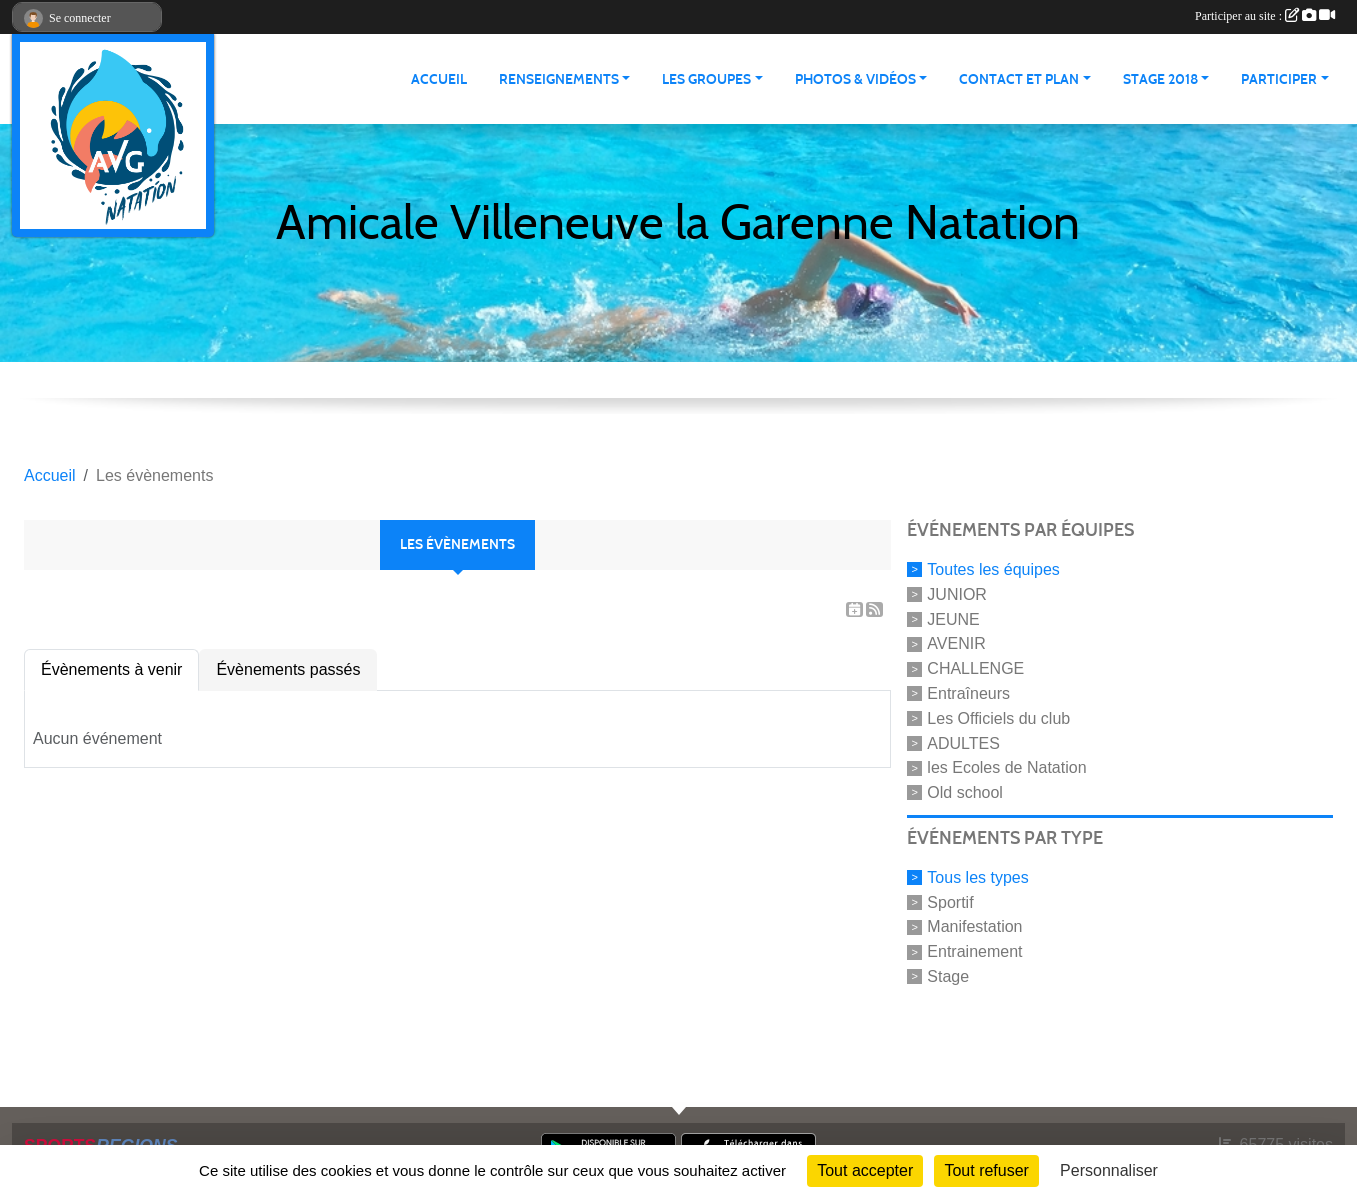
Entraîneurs (968, 693)
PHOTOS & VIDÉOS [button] (855, 79)
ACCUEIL (439, 79)
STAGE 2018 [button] (1160, 79)
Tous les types (977, 877)
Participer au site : (1265, 16)
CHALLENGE (975, 668)
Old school (965, 792)
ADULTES (963, 742)
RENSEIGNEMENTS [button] (559, 79)
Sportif (950, 901)
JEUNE (953, 618)
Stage (948, 976)
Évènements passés (288, 669)
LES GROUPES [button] (706, 79)
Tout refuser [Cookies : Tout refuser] (986, 1170)
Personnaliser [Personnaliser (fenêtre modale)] (1109, 1170)
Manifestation (974, 926)
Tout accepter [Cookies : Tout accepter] (865, 1170)
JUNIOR (957, 594)
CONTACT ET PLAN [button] (1019, 79)
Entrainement (974, 951)
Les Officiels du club (998, 718)
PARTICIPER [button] (1279, 79)
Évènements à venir (111, 669)
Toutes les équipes (993, 569)
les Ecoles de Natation (1006, 767)
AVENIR (956, 643)
